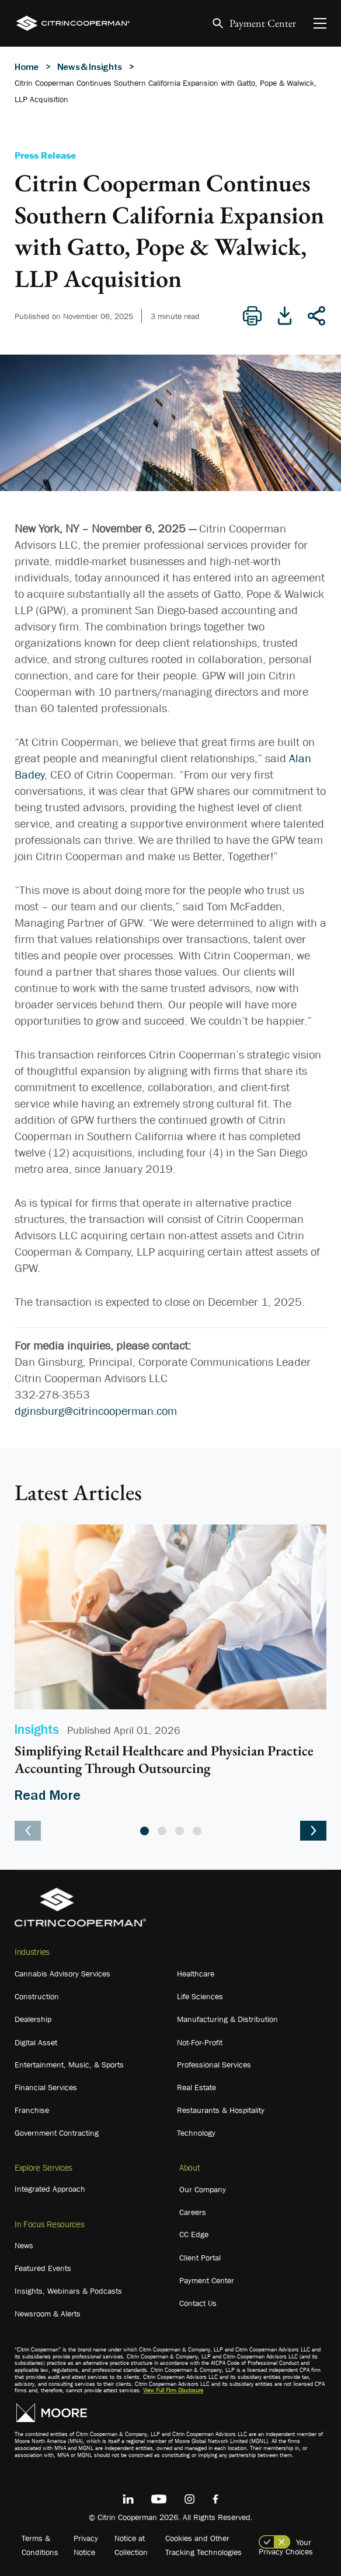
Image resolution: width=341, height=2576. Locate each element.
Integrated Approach (50, 2188)
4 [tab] (197, 1831)
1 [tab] (144, 1831)
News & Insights (89, 66)
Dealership (33, 2019)
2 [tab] (162, 1831)
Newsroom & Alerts (48, 2313)
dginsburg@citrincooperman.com (96, 1410)
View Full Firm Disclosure (173, 2390)
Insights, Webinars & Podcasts (68, 2290)
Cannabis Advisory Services (62, 1973)
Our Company (202, 2189)
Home (27, 66)
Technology (196, 2132)
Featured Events (43, 2268)
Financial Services (46, 2087)
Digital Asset (36, 2042)
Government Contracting (57, 2132)
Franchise (32, 2110)
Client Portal (200, 2257)
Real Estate (196, 2087)
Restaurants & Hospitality (221, 2110)
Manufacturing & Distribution (227, 2019)
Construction (37, 1996)
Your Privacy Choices (286, 2547)
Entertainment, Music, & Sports (69, 2064)
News (24, 2245)
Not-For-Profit (199, 2042)
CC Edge (193, 2234)
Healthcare (195, 1973)
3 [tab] (179, 1831)
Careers (192, 2212)
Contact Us (198, 2303)
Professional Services (214, 2064)
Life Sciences (200, 1996)
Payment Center (262, 23)
